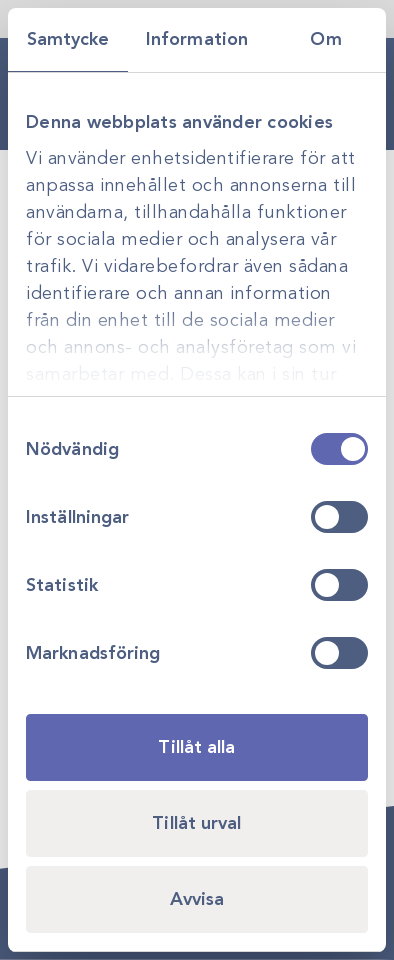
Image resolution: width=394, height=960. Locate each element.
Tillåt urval (196, 823)
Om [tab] (325, 39)
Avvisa (197, 899)
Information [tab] (197, 39)
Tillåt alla (196, 747)
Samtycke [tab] (68, 39)
